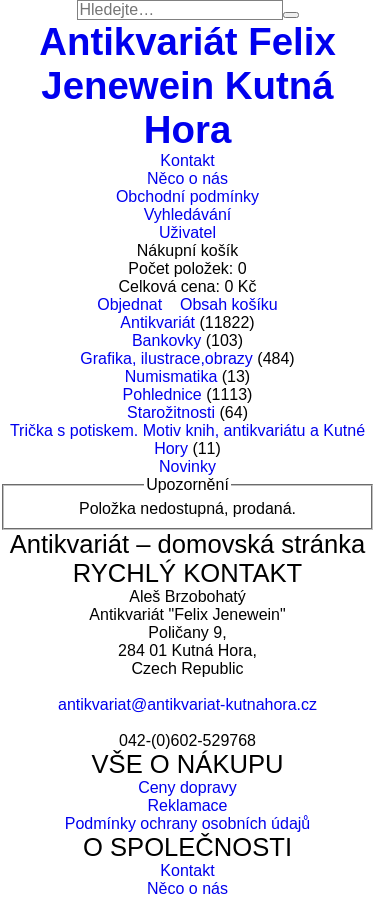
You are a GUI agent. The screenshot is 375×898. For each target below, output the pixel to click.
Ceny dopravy (187, 787)
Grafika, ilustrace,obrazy (166, 358)
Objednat (129, 304)
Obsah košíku (229, 304)
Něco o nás (187, 178)
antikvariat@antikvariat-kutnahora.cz (187, 704)
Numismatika (171, 376)
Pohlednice (162, 394)
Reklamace (187, 805)
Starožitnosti (171, 412)
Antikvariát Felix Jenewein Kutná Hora (187, 85)
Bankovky (166, 340)
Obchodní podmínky (187, 196)
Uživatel (187, 232)
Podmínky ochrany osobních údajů (187, 823)
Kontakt (187, 160)
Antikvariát (157, 322)
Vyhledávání (187, 214)
